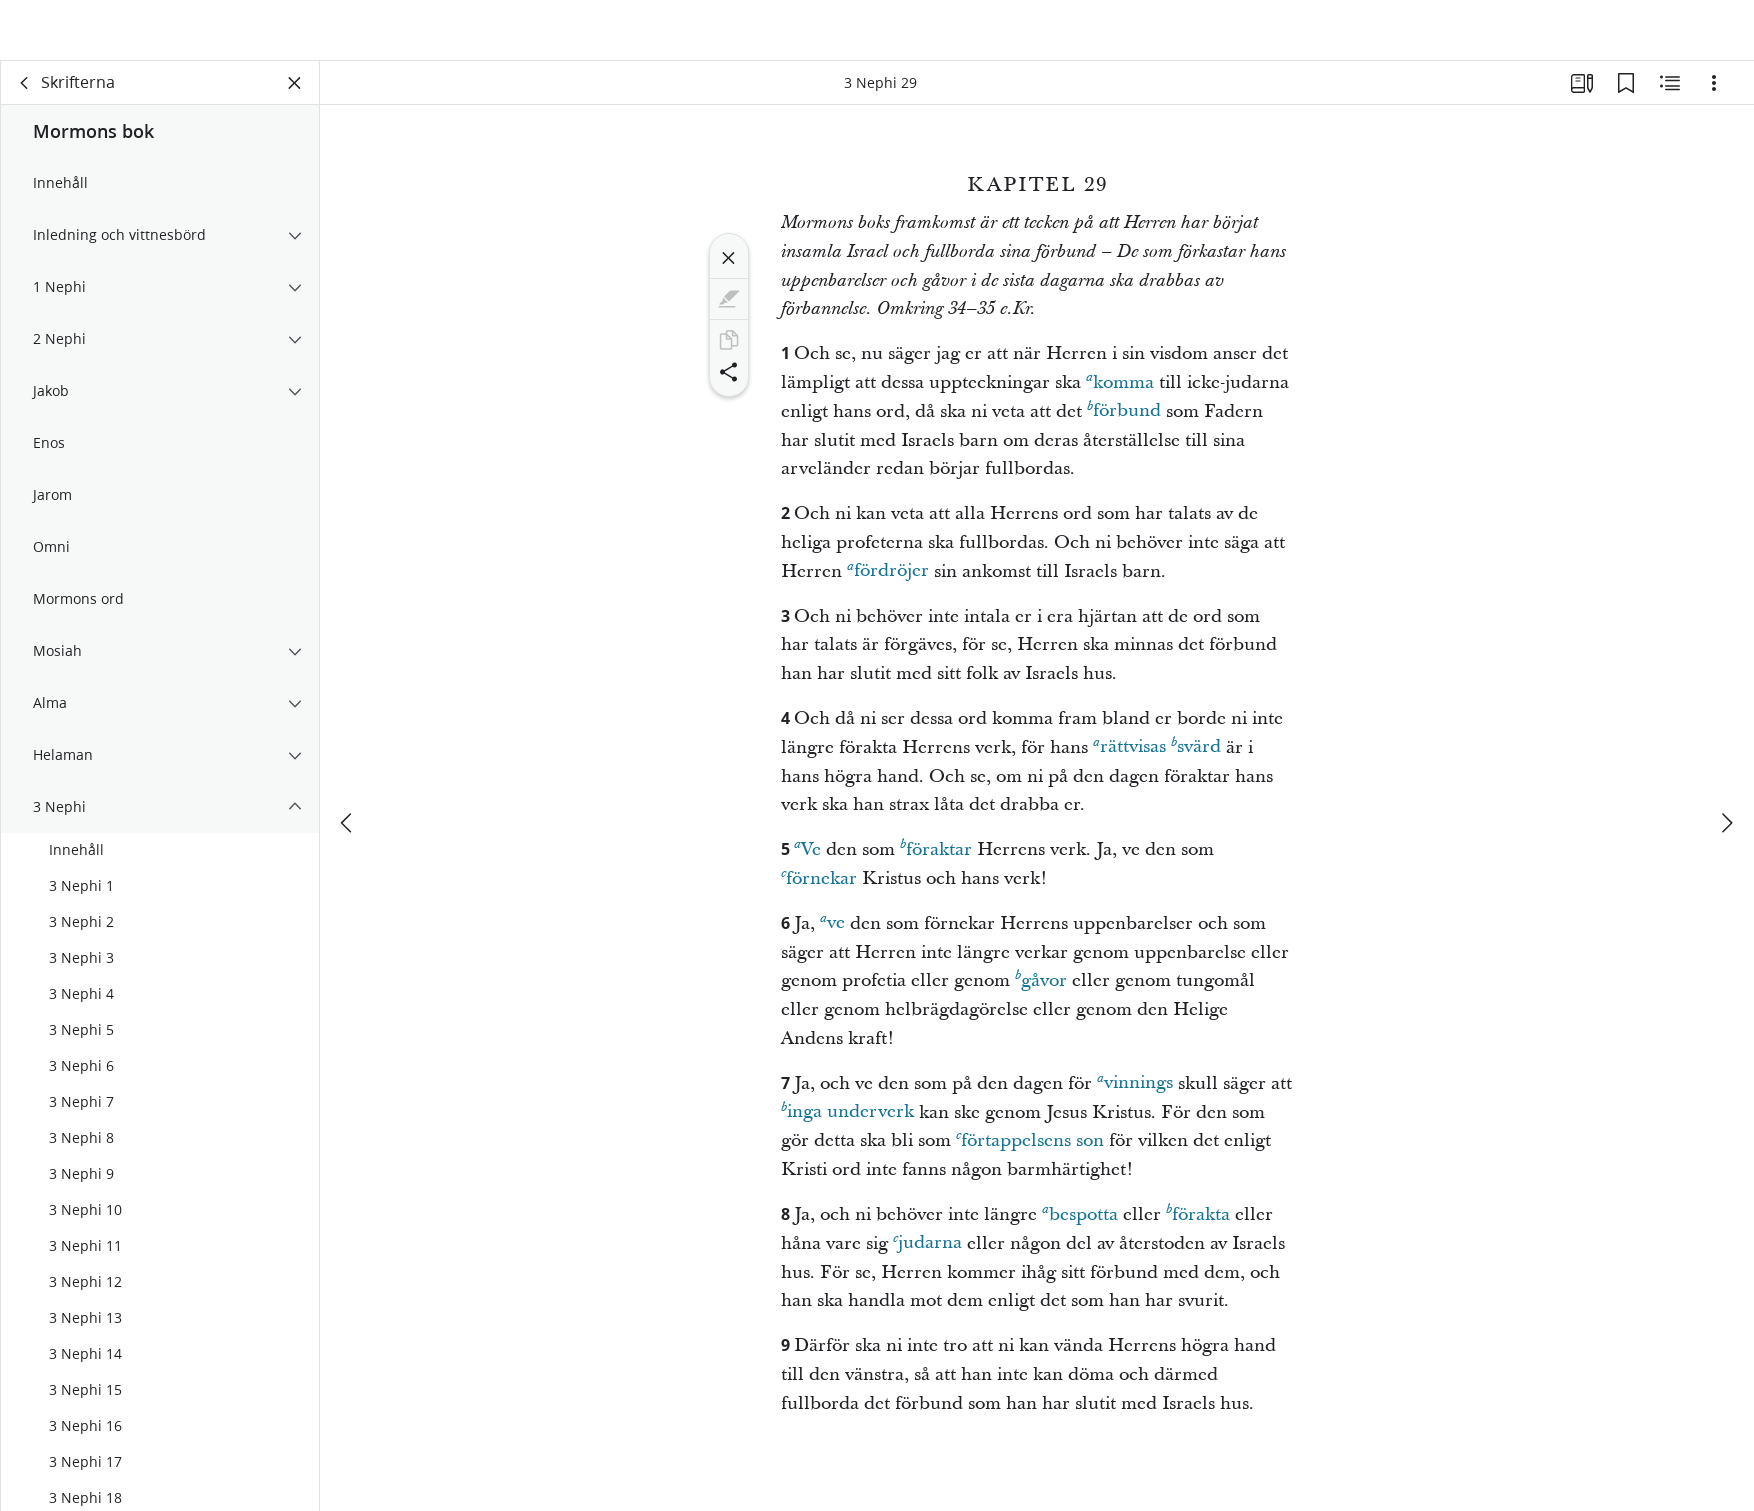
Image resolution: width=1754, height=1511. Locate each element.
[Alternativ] (1714, 96)
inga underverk (847, 1124)
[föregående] (348, 776)
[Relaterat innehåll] (1670, 96)
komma (1120, 394)
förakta (1198, 1226)
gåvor (1041, 992)
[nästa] (1726, 776)
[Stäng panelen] (295, 96)
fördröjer (888, 583)
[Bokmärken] (1626, 96)
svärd (1196, 759)
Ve (807, 861)
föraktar (936, 861)
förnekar (819, 890)
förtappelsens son (1030, 1152)
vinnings (1135, 1095)
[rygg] (25, 96)
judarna (927, 1255)
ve (832, 935)
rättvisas (1129, 759)
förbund (1124, 423)
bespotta (1080, 1226)
